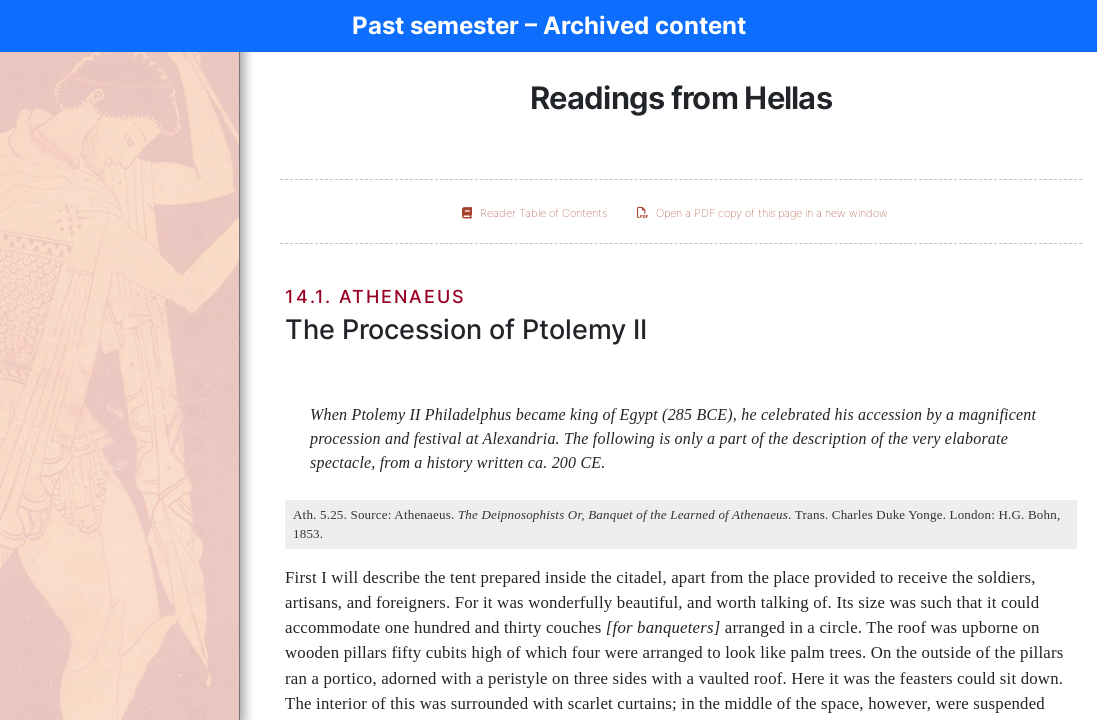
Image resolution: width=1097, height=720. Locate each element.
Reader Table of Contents (534, 213)
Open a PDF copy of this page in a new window (762, 213)
